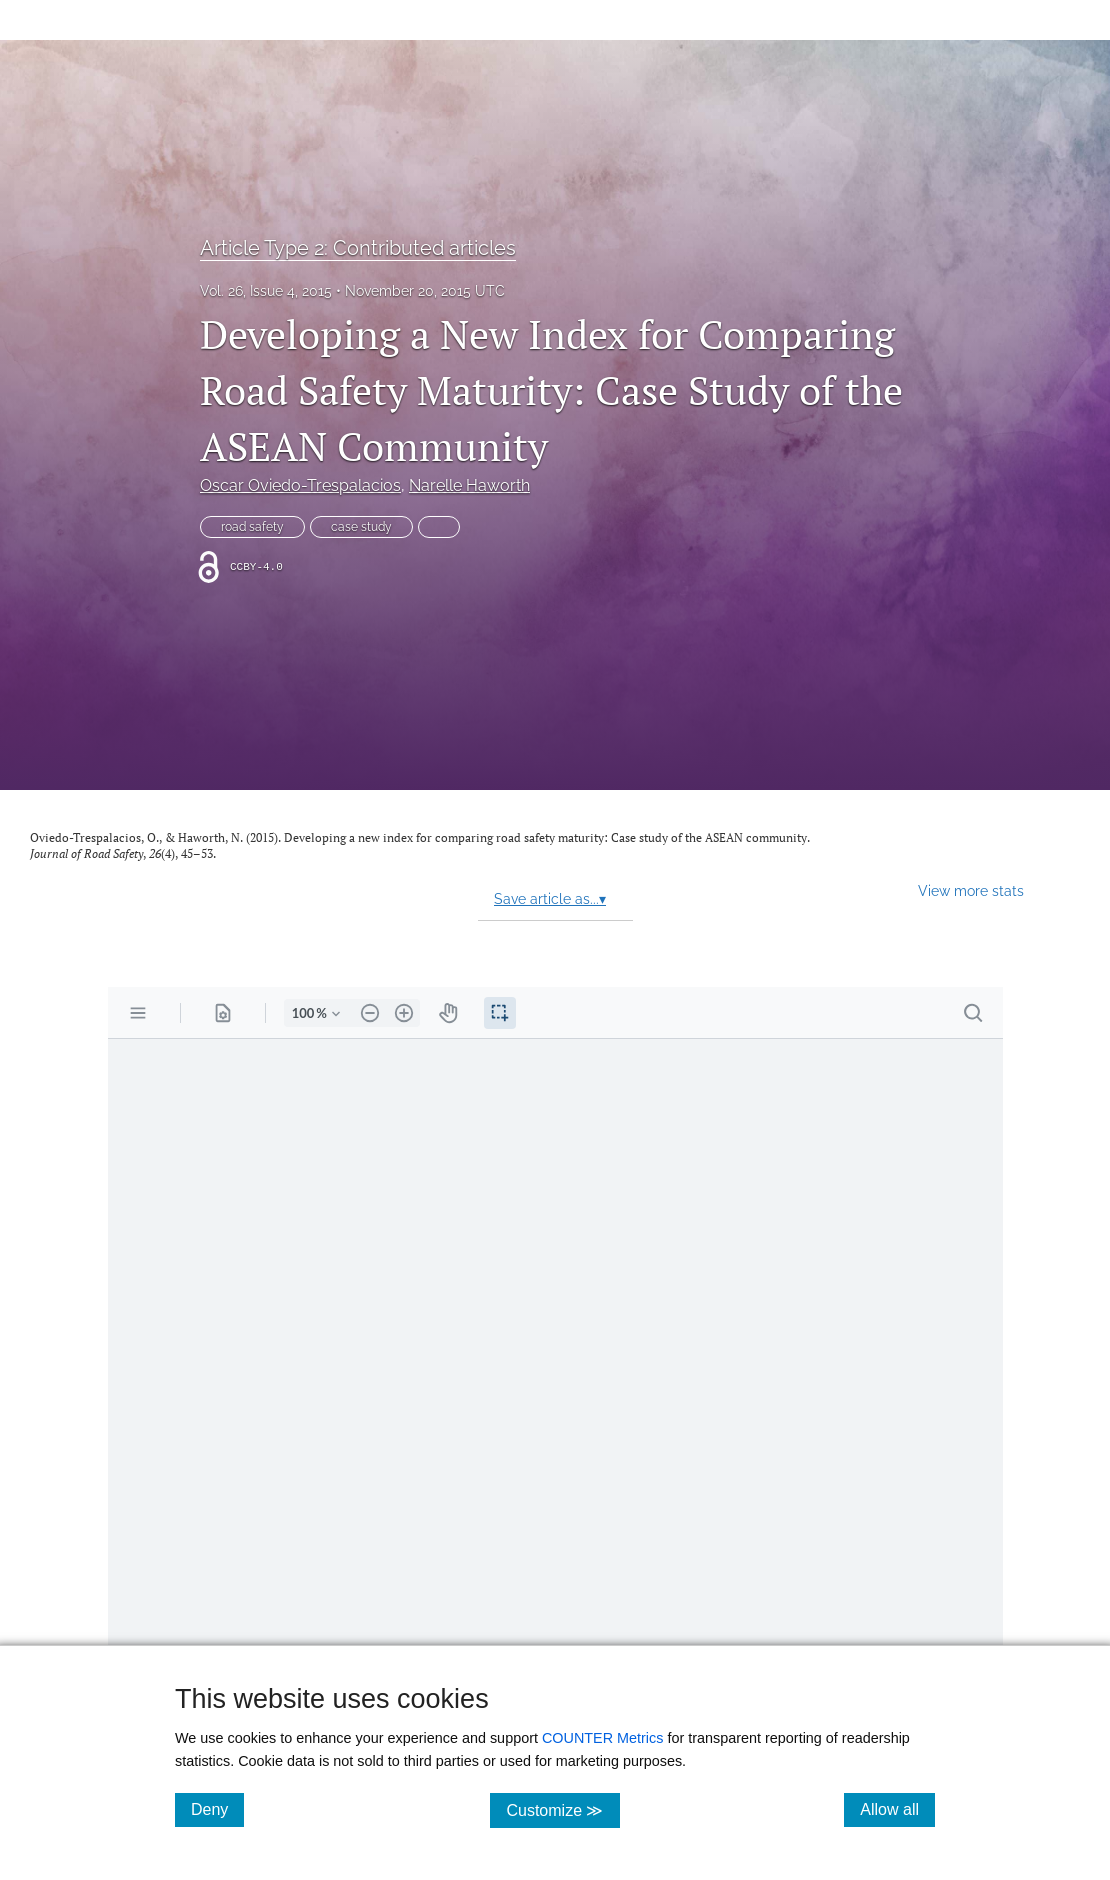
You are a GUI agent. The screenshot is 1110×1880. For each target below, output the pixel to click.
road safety (252, 527)
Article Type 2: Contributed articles (358, 248)
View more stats (971, 890)
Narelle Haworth (469, 485)
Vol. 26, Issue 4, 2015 (266, 291)
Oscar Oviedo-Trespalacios (300, 485)
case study (361, 527)
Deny (217, 1809)
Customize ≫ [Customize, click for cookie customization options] (562, 1809)
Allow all (897, 1809)
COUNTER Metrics (603, 1738)
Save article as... (550, 899)
